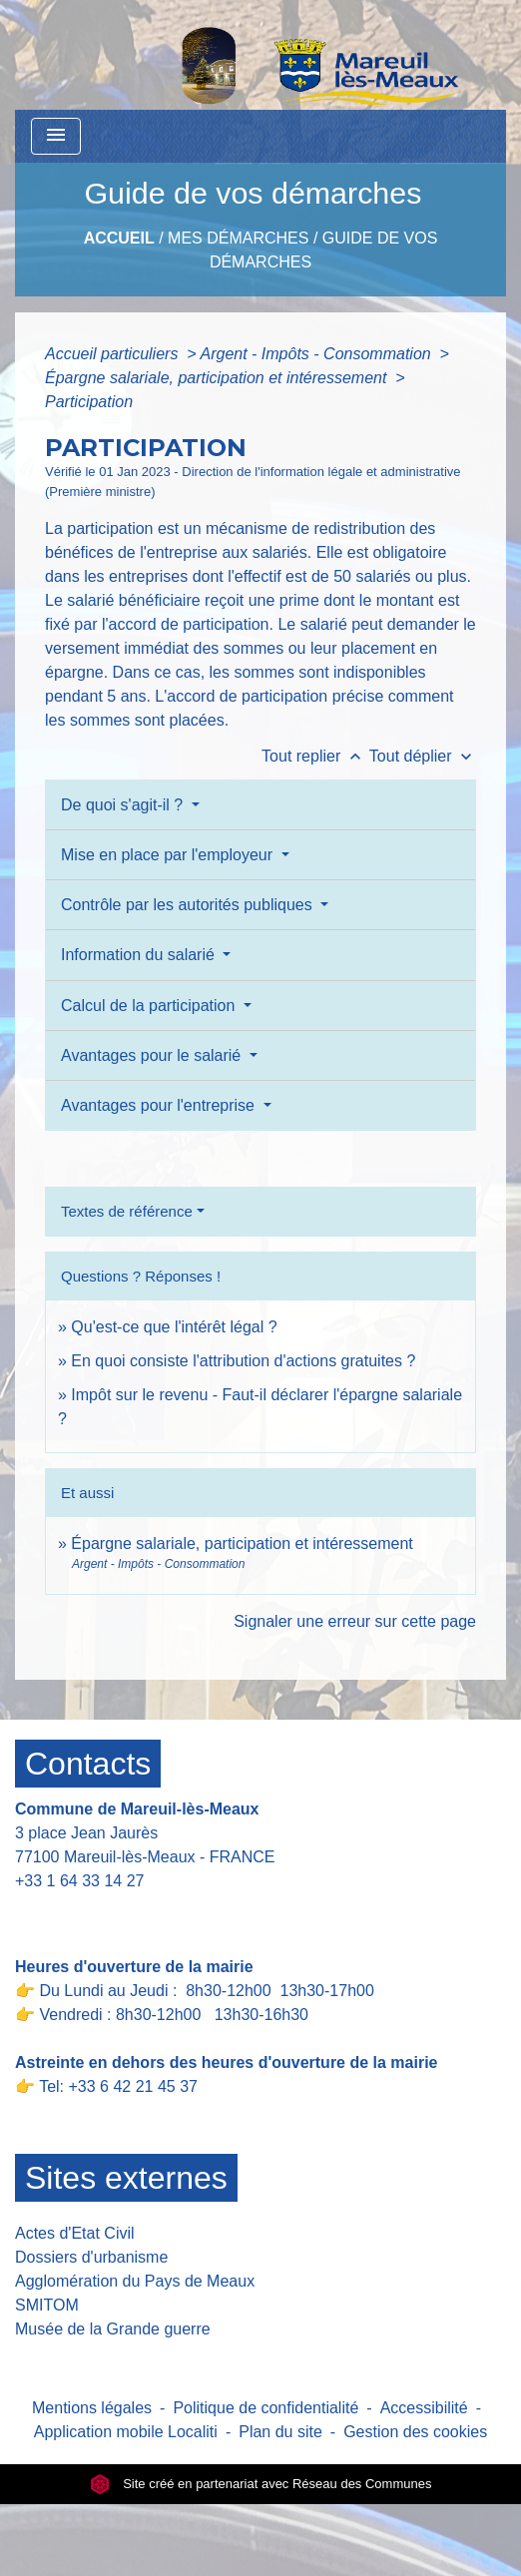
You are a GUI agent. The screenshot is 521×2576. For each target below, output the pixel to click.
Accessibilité (424, 2407)
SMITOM (47, 2305)
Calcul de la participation (150, 1005)
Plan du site (280, 2431)
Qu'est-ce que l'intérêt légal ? (173, 1326)
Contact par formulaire (107, 1911)
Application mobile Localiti (126, 2431)
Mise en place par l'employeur (169, 854)
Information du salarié (140, 954)
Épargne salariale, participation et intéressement (218, 377)
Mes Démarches (238, 238)
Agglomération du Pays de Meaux (135, 2281)
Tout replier (315, 756)
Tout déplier (422, 756)
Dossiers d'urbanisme (91, 2257)
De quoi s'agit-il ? (124, 804)
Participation (89, 401)
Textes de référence (127, 1211)
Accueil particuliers (114, 353)
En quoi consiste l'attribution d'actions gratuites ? (243, 1360)
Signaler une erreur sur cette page (355, 1621)
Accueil (119, 238)
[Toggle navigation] (56, 136)
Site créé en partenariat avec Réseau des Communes (261, 2483)
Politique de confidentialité (265, 2407)
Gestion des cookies (415, 2431)
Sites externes (126, 2178)
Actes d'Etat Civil (75, 2233)
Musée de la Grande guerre (113, 2328)
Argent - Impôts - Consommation (317, 353)
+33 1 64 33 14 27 (79, 1880)
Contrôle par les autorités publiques (188, 904)
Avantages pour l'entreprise (160, 1105)
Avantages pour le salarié (153, 1055)
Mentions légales (92, 2407)
